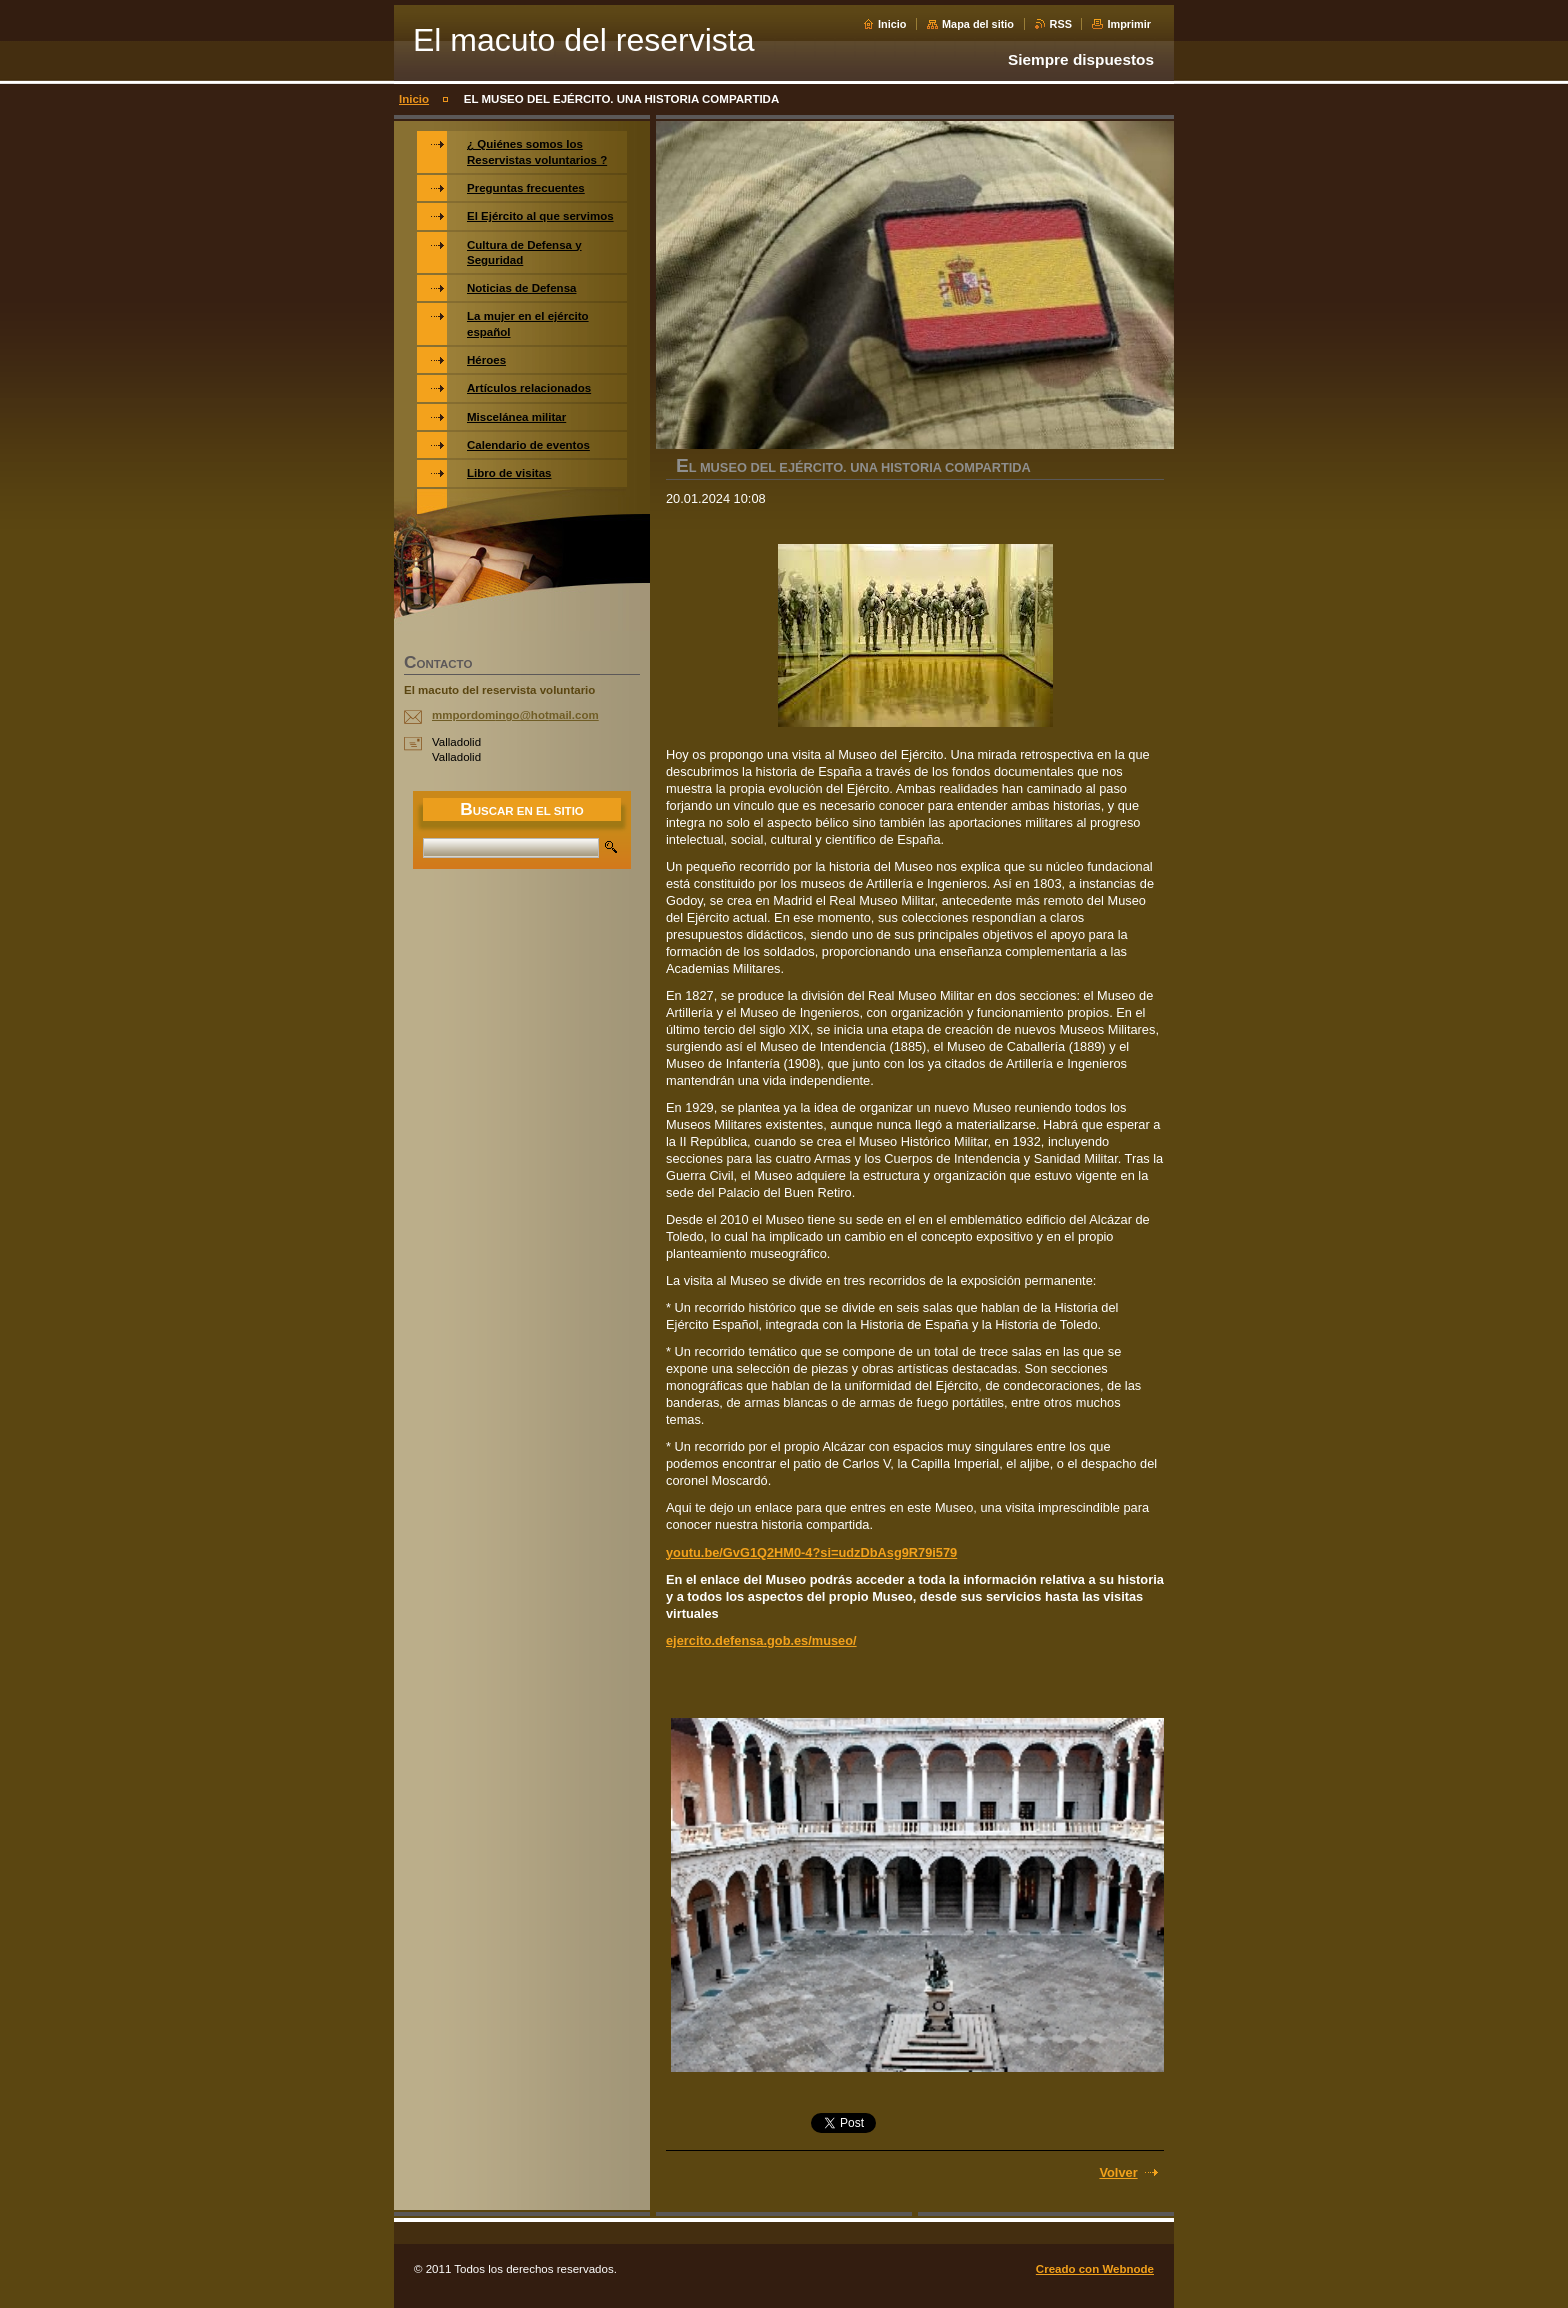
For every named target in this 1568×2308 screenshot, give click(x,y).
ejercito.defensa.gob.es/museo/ (761, 1640)
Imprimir (1129, 24)
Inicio (892, 24)
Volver (1118, 2172)
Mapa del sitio (978, 24)
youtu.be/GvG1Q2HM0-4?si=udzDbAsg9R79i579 (811, 1552)
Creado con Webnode (1095, 2269)
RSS (1061, 24)
